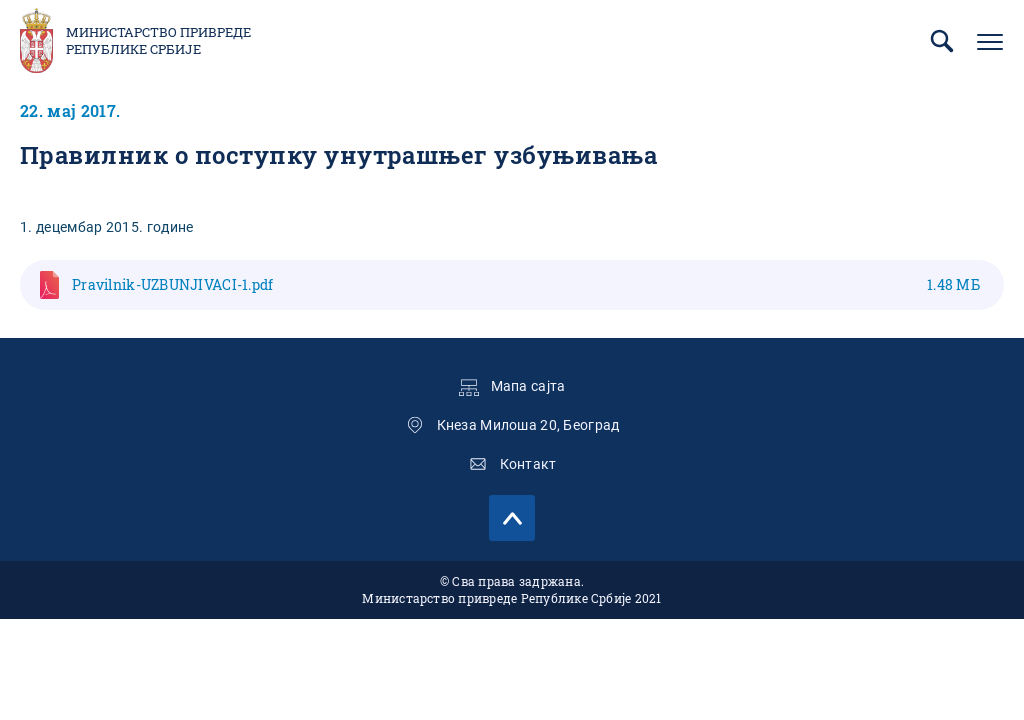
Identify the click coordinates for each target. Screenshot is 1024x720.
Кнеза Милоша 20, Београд (528, 425)
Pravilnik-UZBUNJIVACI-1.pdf (526, 284)
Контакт (528, 464)
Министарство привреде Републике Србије (158, 41)
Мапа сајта (528, 386)
